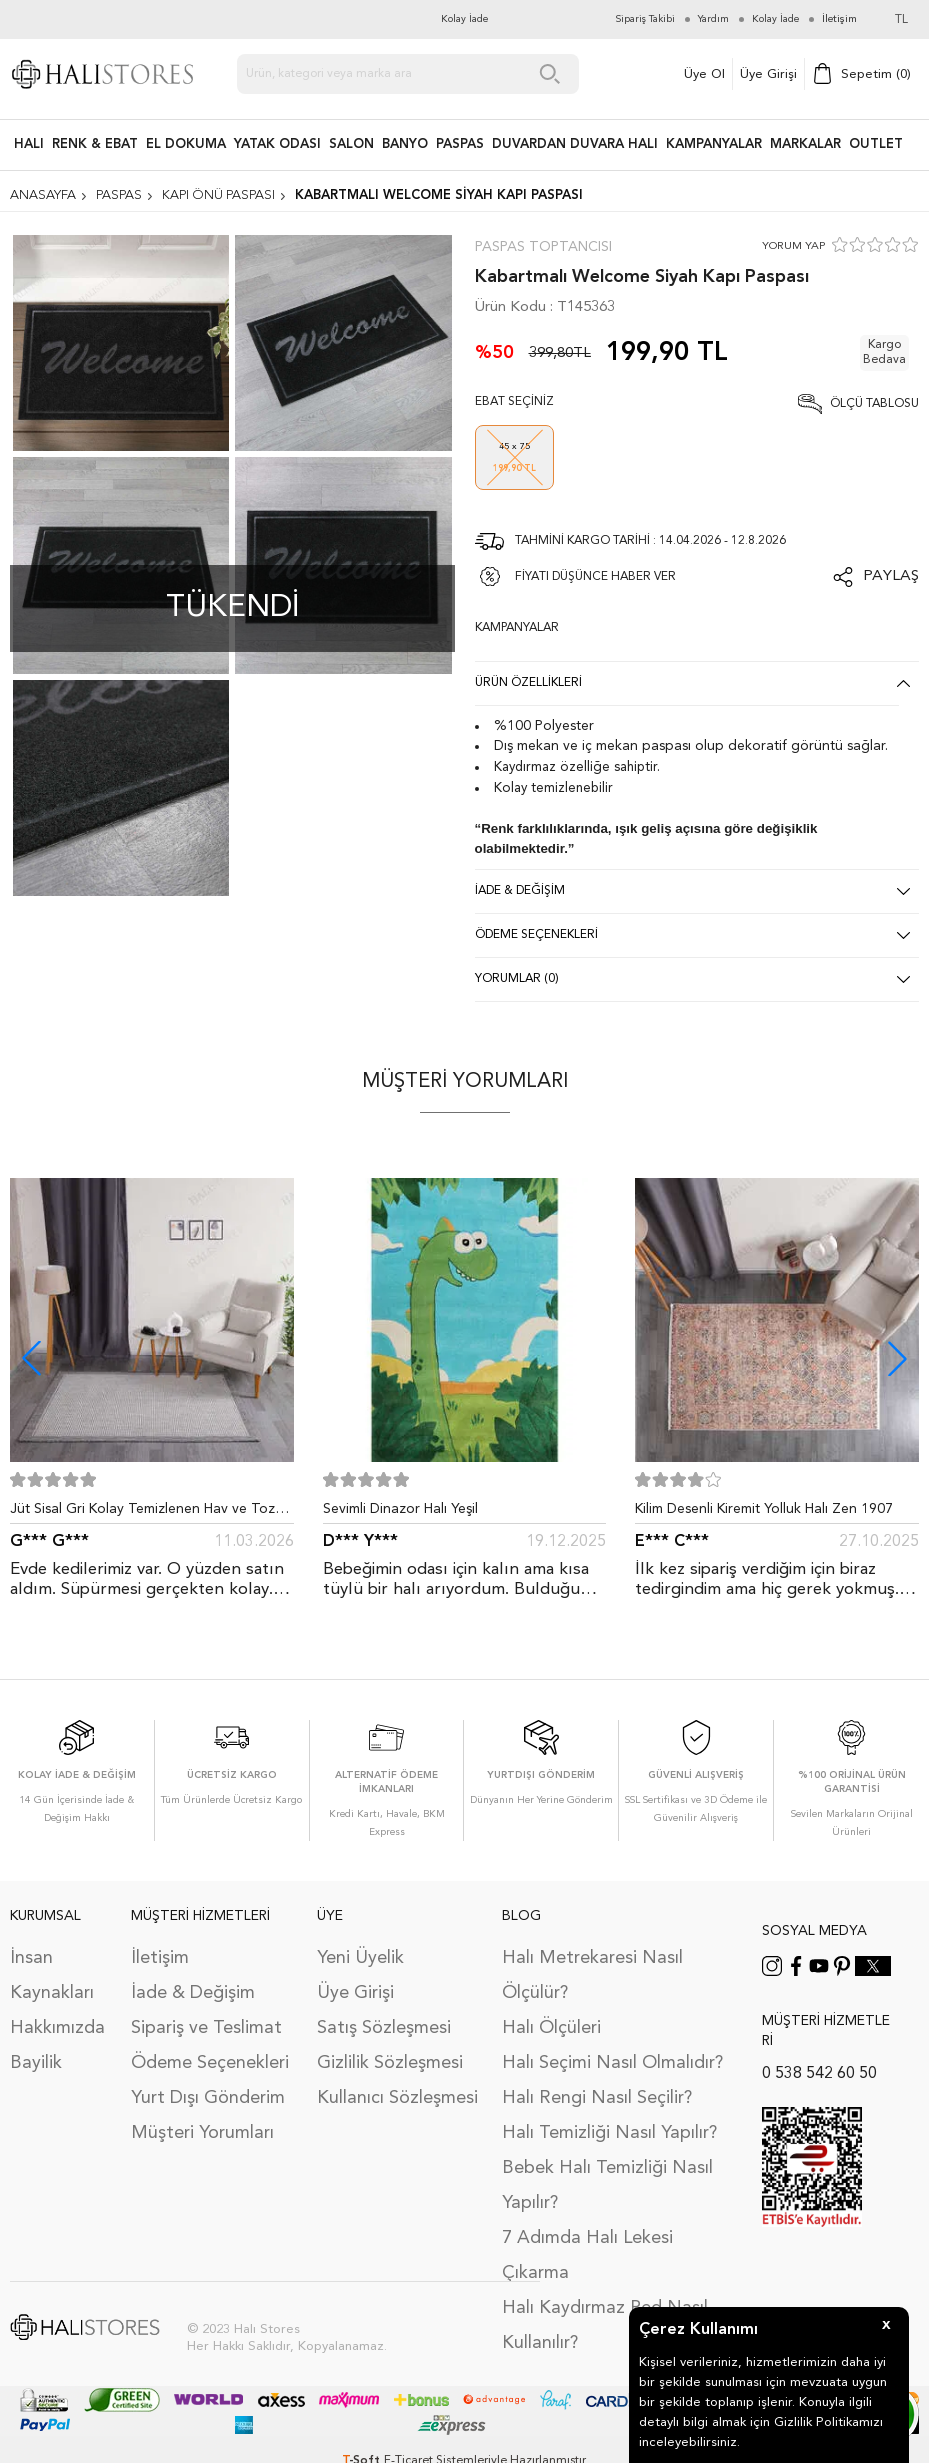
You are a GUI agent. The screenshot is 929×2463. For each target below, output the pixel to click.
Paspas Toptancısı (543, 247)
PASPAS (460, 144)
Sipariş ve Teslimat (206, 2028)
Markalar (805, 144)
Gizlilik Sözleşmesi (390, 2063)
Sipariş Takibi (645, 19)
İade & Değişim (193, 1993)
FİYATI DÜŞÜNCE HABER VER (595, 577)
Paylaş (891, 576)
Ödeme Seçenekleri (210, 2063)
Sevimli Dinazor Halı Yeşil (400, 1509)
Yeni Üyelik (360, 1958)
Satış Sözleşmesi (384, 2028)
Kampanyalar (714, 144)
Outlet (876, 144)
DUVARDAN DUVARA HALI (575, 144)
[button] (897, 1358)
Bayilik (36, 2063)
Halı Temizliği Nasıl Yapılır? (609, 2133)
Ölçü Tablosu (874, 404)
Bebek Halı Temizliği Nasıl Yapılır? (607, 2185)
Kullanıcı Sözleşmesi (397, 2098)
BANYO (405, 144)
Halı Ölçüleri (551, 2028)
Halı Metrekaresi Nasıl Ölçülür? (592, 1975)
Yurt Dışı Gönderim (208, 2098)
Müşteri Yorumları (202, 2133)
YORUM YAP (793, 246)
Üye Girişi (768, 74)
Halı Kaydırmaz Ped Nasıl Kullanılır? (605, 2325)
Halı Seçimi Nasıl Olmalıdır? (612, 2063)
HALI (29, 144)
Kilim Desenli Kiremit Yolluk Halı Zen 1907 (764, 1509)
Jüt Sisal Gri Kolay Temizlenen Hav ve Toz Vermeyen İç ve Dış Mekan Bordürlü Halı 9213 (142, 1513)
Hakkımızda (57, 2028)
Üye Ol (704, 74)
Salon (351, 144)
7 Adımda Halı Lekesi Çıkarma (587, 2255)
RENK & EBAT (95, 144)
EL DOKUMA (186, 144)
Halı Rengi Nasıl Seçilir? (597, 2098)
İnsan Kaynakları (52, 1975)
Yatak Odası (277, 144)
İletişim (160, 1958)
